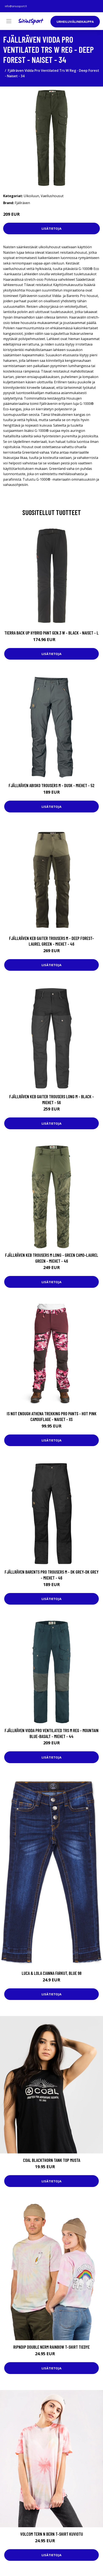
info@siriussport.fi (16, 6)
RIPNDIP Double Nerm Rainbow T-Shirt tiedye (51, 2347)
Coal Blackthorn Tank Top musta (51, 2160)
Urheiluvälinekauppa (75, 21)
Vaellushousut (52, 196)
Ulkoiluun (31, 196)
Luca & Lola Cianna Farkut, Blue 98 (51, 1973)
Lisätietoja (51, 228)
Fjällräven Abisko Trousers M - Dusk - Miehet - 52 (52, 785)
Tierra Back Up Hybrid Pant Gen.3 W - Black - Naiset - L (51, 632)
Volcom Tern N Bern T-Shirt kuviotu (51, 2534)
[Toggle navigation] (9, 21)
